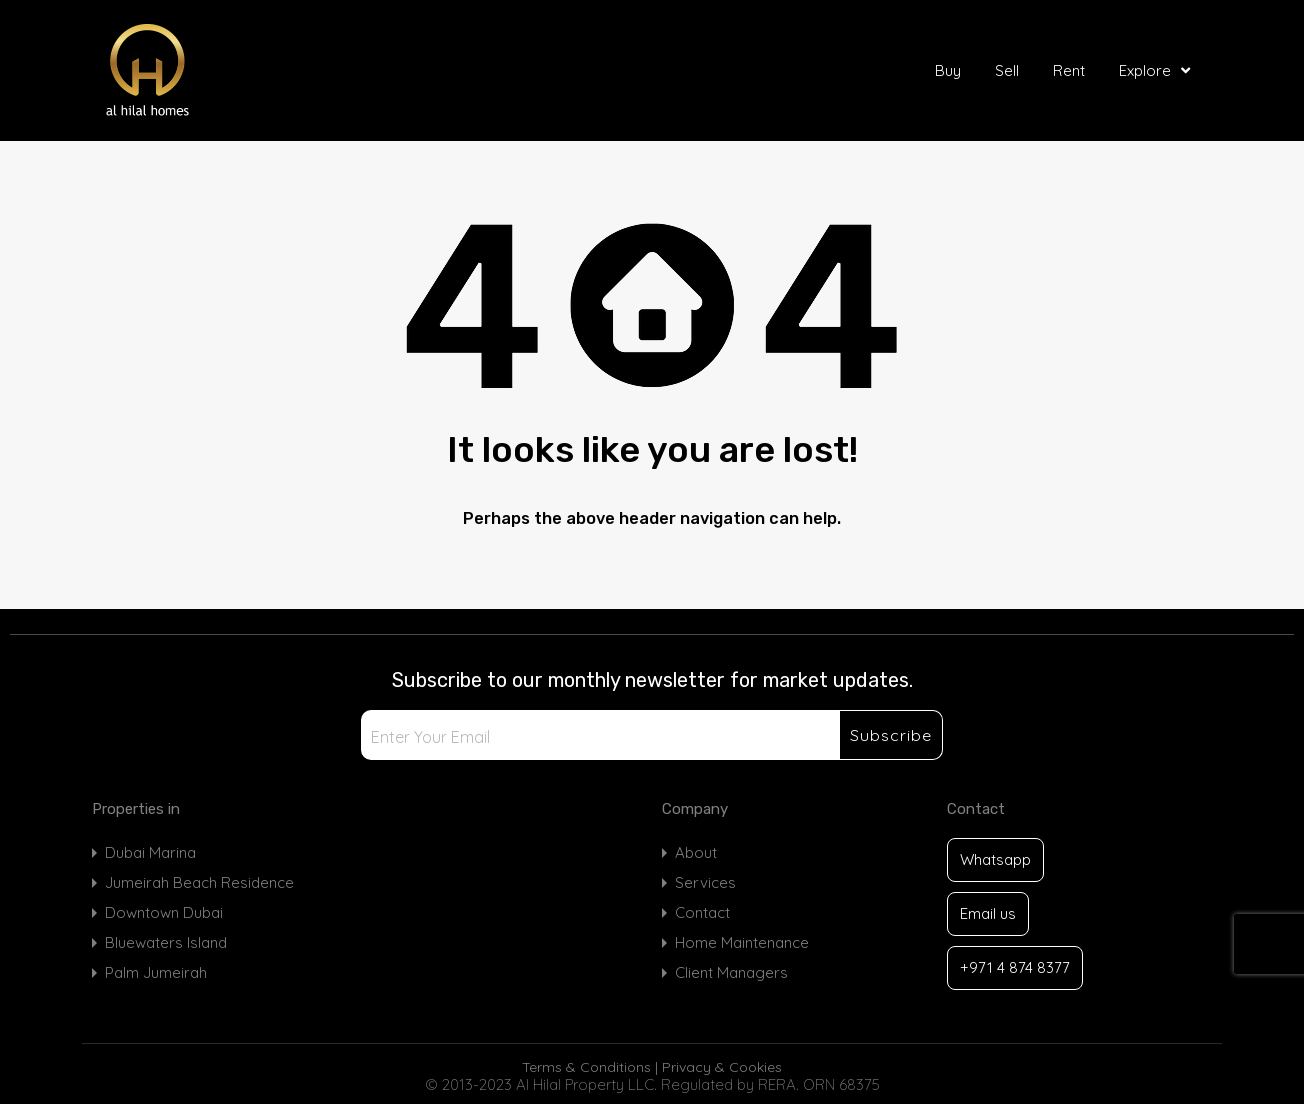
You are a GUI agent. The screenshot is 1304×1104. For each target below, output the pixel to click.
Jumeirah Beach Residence (199, 882)
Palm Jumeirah (156, 972)
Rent (1069, 70)
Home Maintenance (742, 942)
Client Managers (731, 972)
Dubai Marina (150, 852)
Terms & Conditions (586, 1067)
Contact (702, 912)
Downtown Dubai (164, 912)
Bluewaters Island (166, 942)
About (696, 852)
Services (705, 882)
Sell (1007, 70)
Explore (1157, 70)
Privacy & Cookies (722, 1067)
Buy (948, 70)
